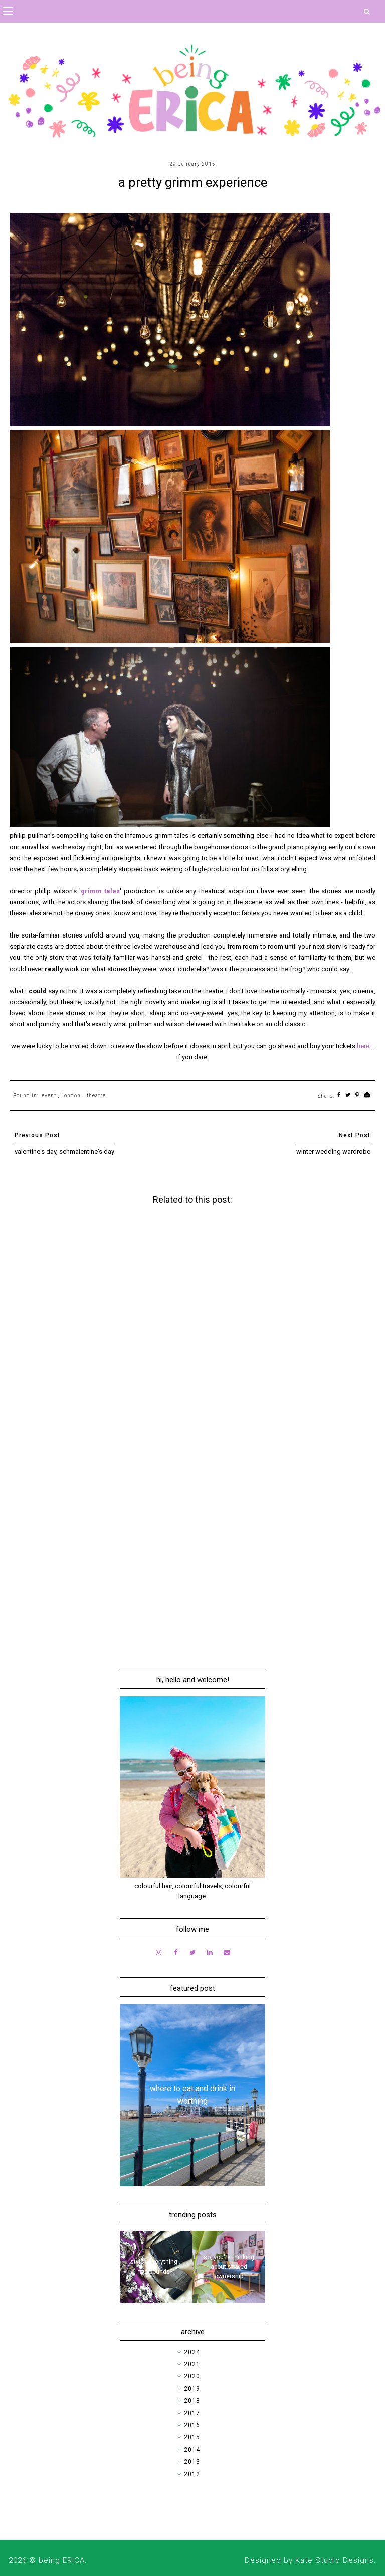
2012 (192, 2474)
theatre (96, 1095)
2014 (192, 2449)
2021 (192, 2364)
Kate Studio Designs (334, 2560)
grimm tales (100, 891)
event (49, 1095)
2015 (192, 2437)
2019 (192, 2388)
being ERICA (62, 2560)
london (71, 1095)
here (363, 1046)
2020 (192, 2376)
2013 (192, 2461)
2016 (192, 2425)
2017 (192, 2413)
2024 (192, 2352)
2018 (192, 2400)
